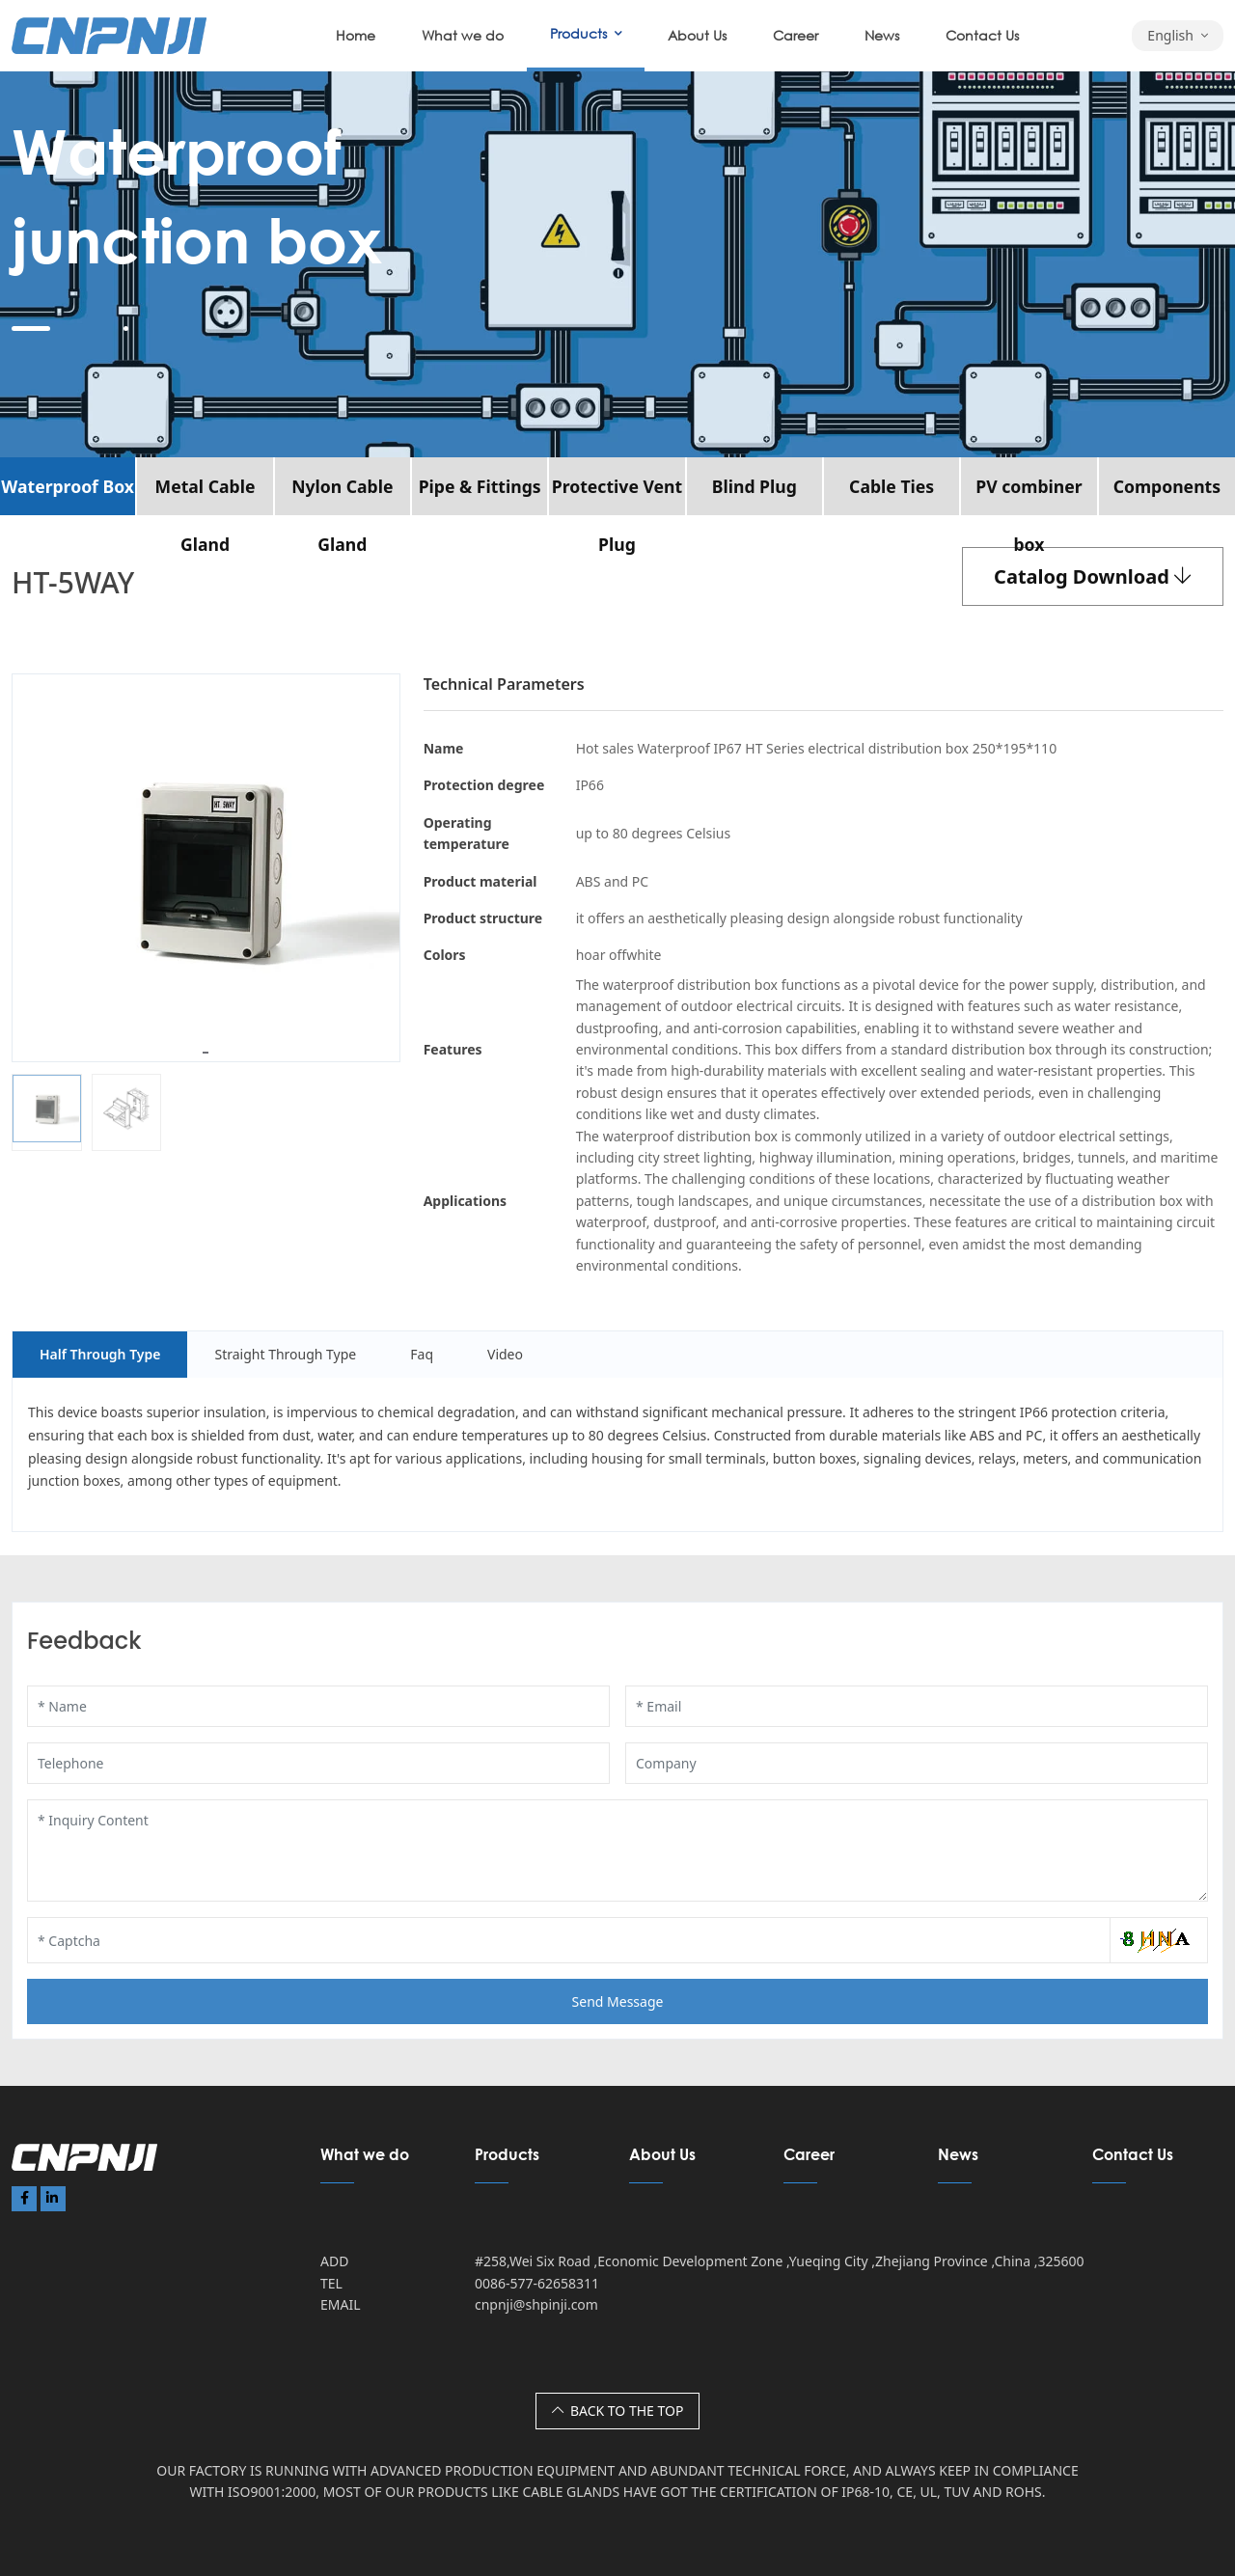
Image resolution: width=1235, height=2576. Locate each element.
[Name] (318, 1706)
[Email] (916, 1706)
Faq (421, 1354)
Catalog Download (1093, 576)
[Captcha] (569, 1940)
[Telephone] (318, 1763)
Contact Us (982, 35)
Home (355, 35)
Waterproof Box (67, 486)
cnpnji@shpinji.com (536, 2304)
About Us (697, 35)
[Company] (916, 1763)
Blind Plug (754, 486)
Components (1167, 486)
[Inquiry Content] (617, 1850)
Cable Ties (891, 486)
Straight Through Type (285, 1354)
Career (795, 35)
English (1170, 35)
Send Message (618, 2001)
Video (505, 1354)
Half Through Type (100, 1354)
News (881, 35)
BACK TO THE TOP (618, 2410)
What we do (463, 35)
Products (578, 33)
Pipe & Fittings (480, 486)
